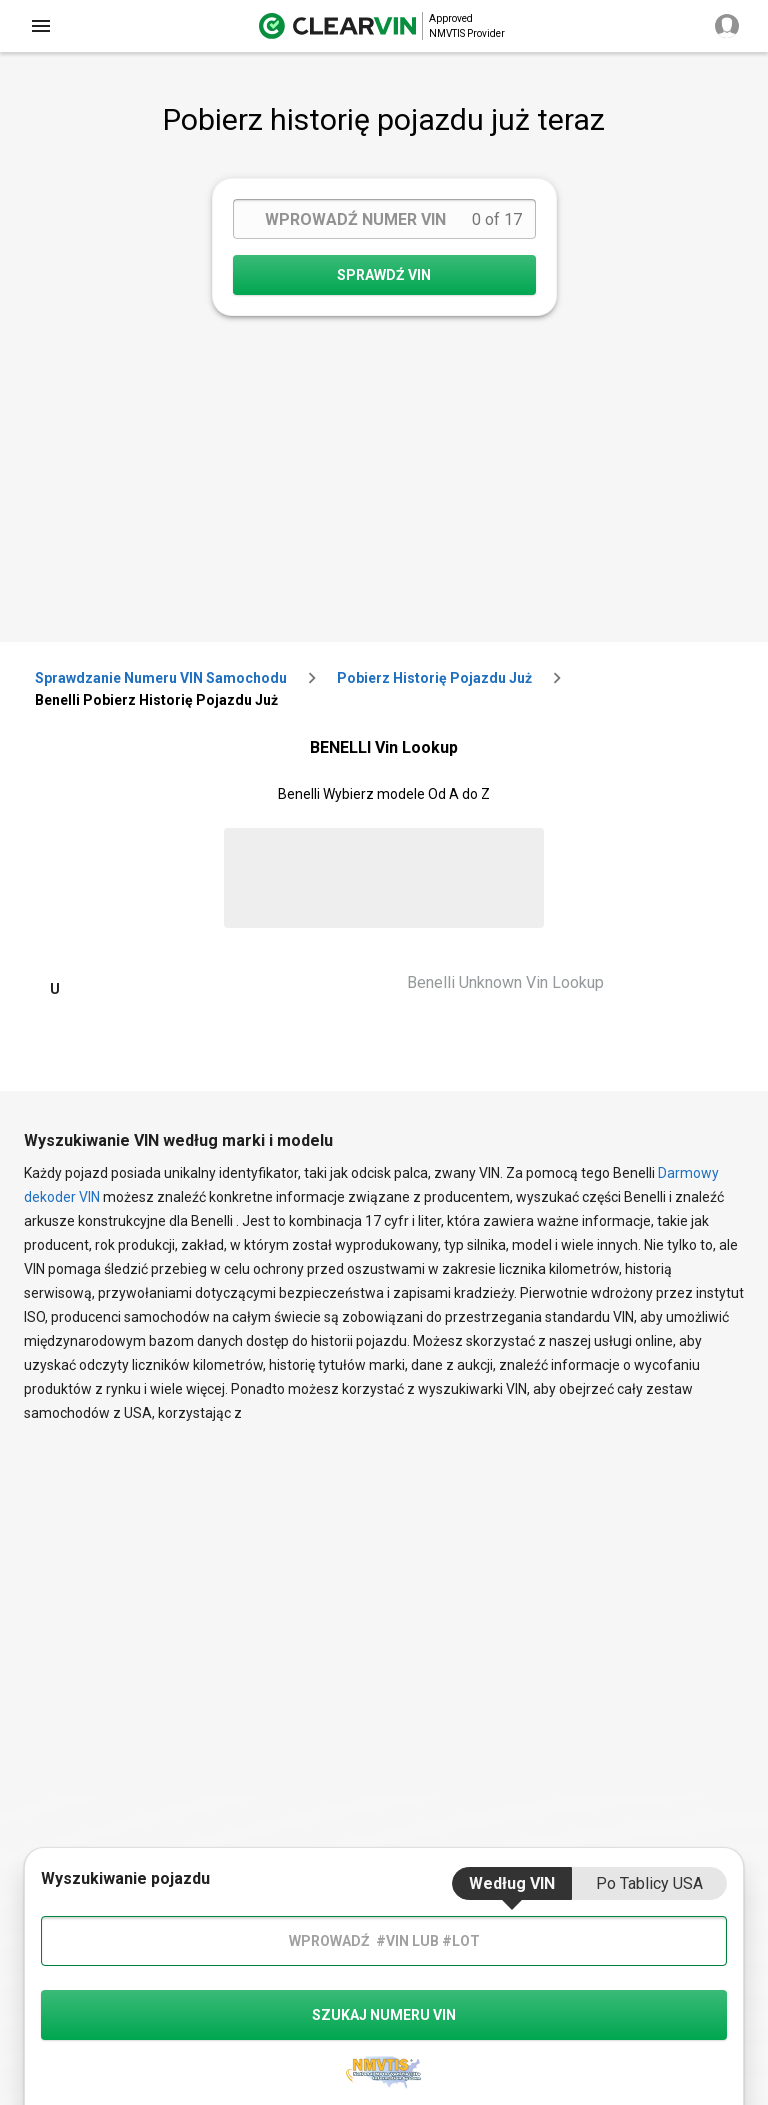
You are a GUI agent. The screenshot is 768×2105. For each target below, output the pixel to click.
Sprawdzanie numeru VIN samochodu (161, 678)
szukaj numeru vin (384, 2015)
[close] (41, 26)
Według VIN (512, 1883)
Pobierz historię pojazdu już (434, 678)
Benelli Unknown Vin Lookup (505, 982)
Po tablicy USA (649, 1883)
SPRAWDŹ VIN (384, 275)
